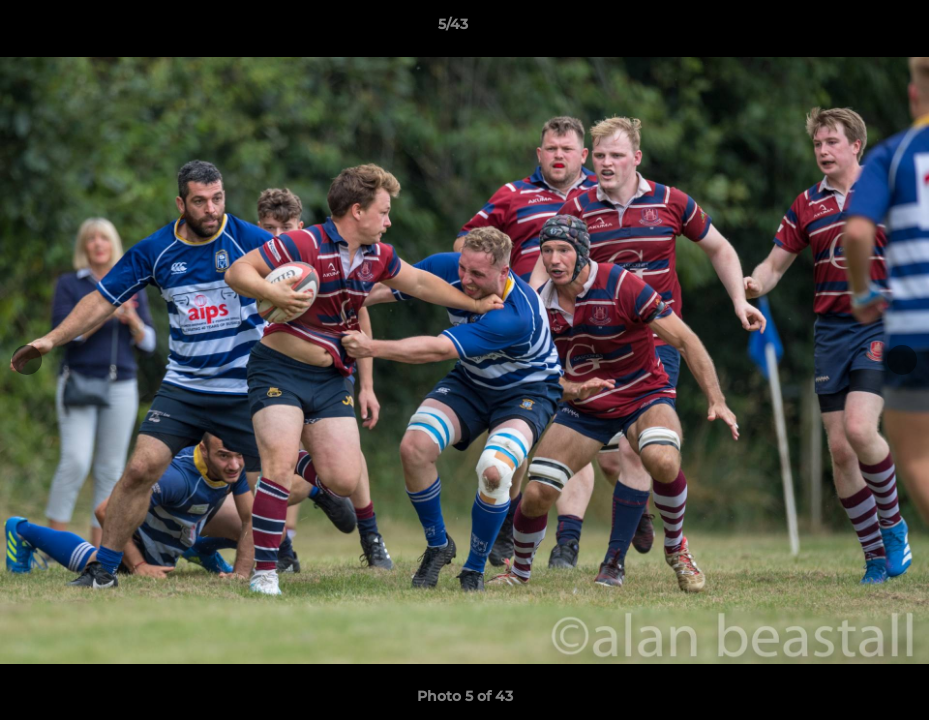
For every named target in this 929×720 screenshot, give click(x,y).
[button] (845, 29)
